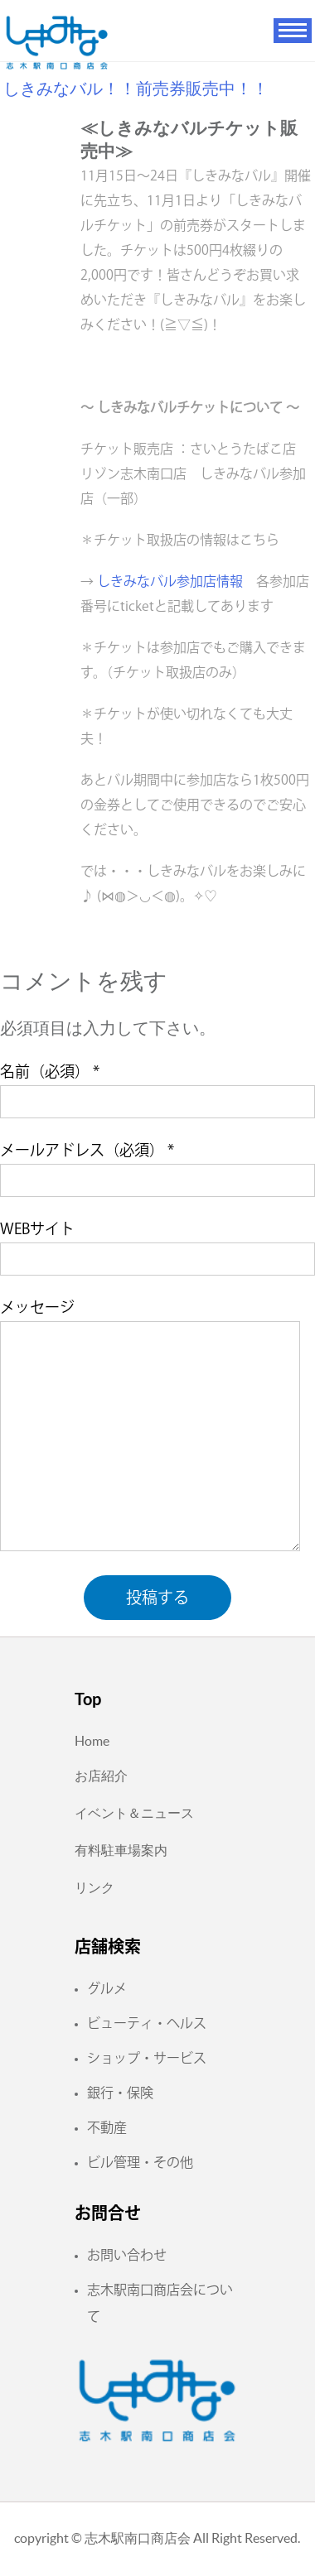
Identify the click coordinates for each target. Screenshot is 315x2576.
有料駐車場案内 (121, 1850)
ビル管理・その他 (140, 2162)
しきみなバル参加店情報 (170, 581)
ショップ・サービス (146, 2057)
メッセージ (37, 1307)
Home (92, 1740)
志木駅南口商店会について (160, 2303)
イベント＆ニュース (134, 1812)
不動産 (107, 2127)
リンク (94, 1887)
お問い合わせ (127, 2254)
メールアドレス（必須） (87, 1149)
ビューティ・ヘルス (146, 2023)
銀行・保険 (120, 2092)
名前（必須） (49, 1071)
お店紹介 (101, 1775)
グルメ (107, 1988)
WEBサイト (37, 1228)
